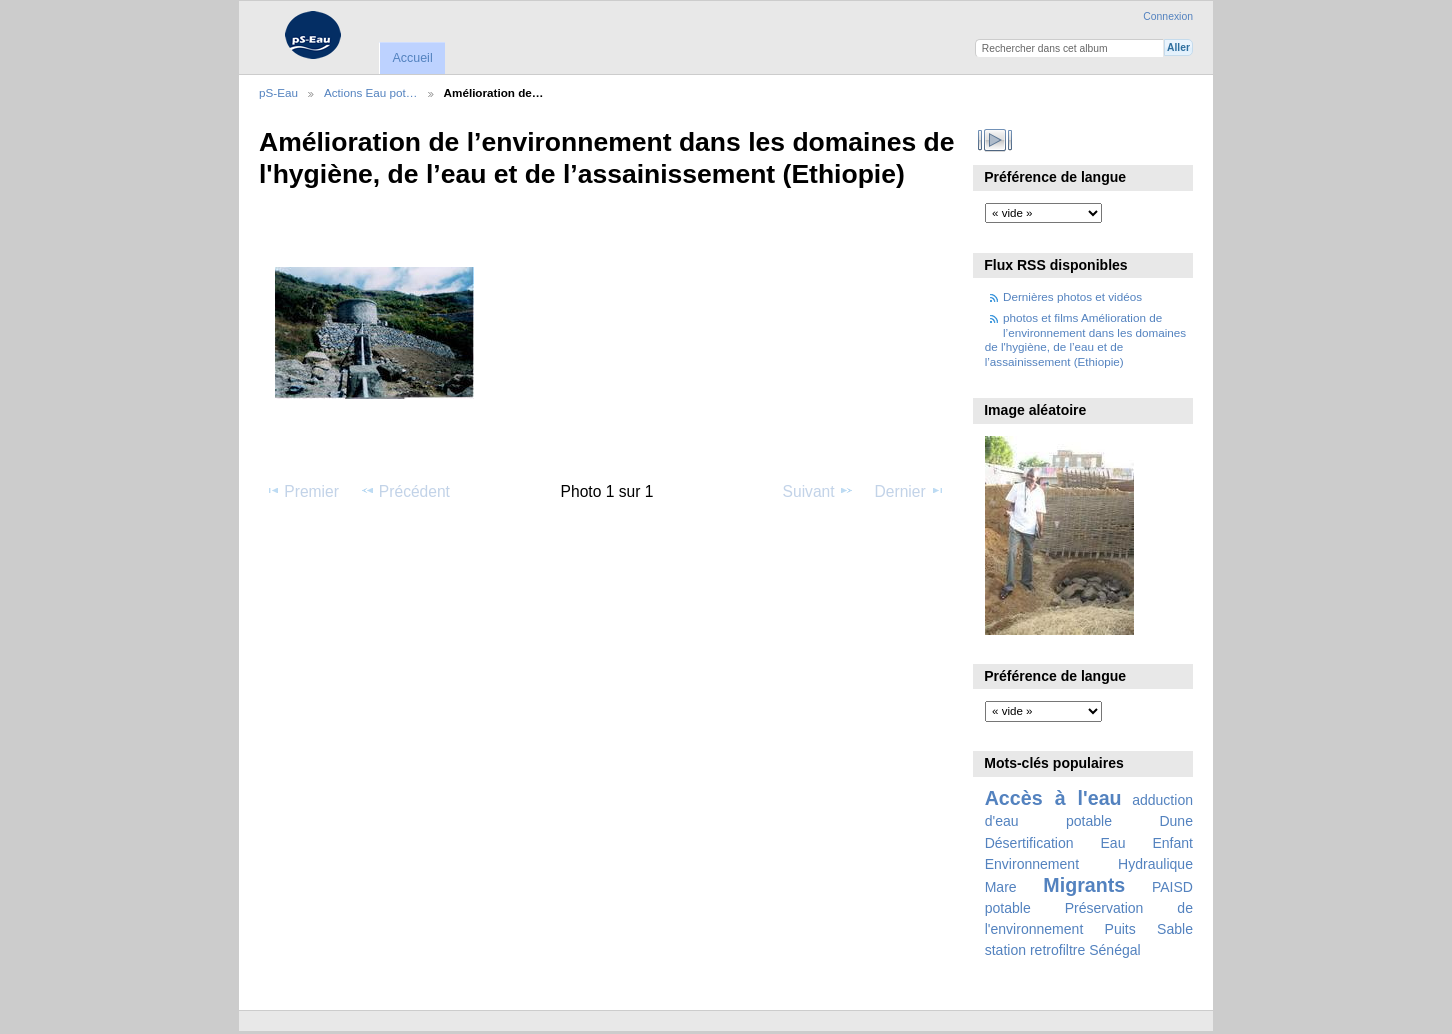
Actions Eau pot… (371, 92)
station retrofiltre (1035, 950)
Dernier (910, 491)
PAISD (1172, 887)
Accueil (412, 58)
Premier (302, 491)
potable (1008, 908)
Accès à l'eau (1053, 798)
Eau (1113, 843)
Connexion (1168, 16)
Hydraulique (1155, 864)
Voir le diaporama (995, 140)
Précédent (405, 491)
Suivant (818, 491)
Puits (1120, 929)
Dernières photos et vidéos (1072, 296)
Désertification (1029, 843)
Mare (1001, 887)
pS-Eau (278, 92)
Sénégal (1115, 950)
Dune (1176, 821)
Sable (1175, 929)
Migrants (1084, 885)
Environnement (1032, 864)
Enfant (1172, 843)
